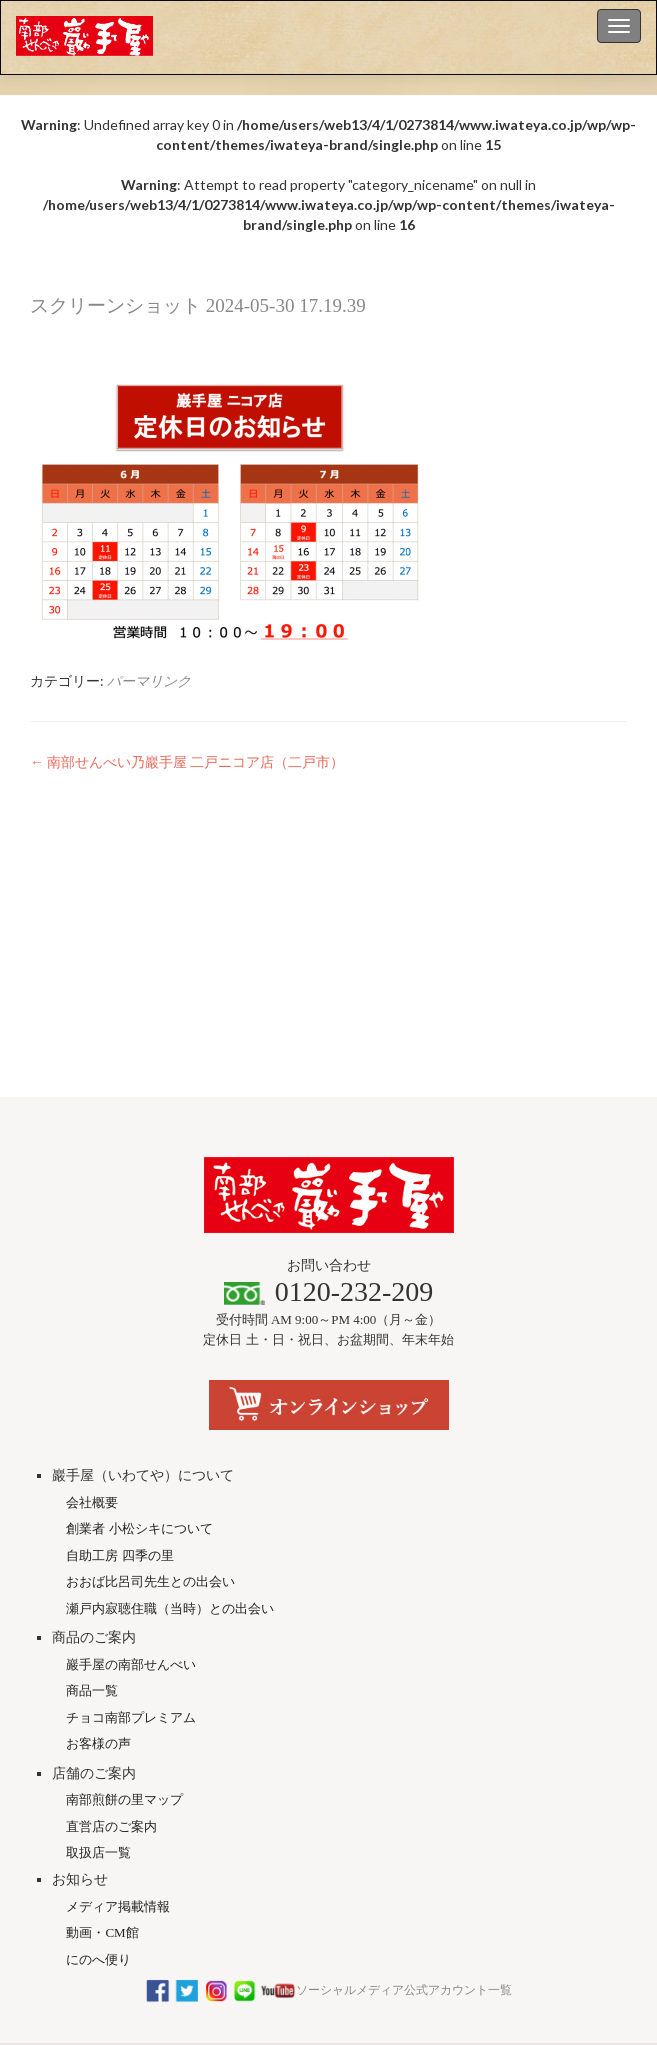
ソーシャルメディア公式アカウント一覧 (328, 1846)
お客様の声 (98, 1599)
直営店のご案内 (111, 1682)
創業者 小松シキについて (139, 1384)
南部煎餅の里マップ (124, 1655)
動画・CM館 (102, 1788)
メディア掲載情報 (118, 1762)
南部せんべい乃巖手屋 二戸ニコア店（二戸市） (187, 761)
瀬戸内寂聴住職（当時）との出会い (170, 1464)
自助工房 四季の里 (119, 1411)
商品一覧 (92, 1546)
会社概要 (92, 1358)
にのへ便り (98, 1815)
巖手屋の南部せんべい (131, 1520)
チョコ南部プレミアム (131, 1573)
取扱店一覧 (98, 1708)
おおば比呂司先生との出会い (150, 1437)
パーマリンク (149, 680)
